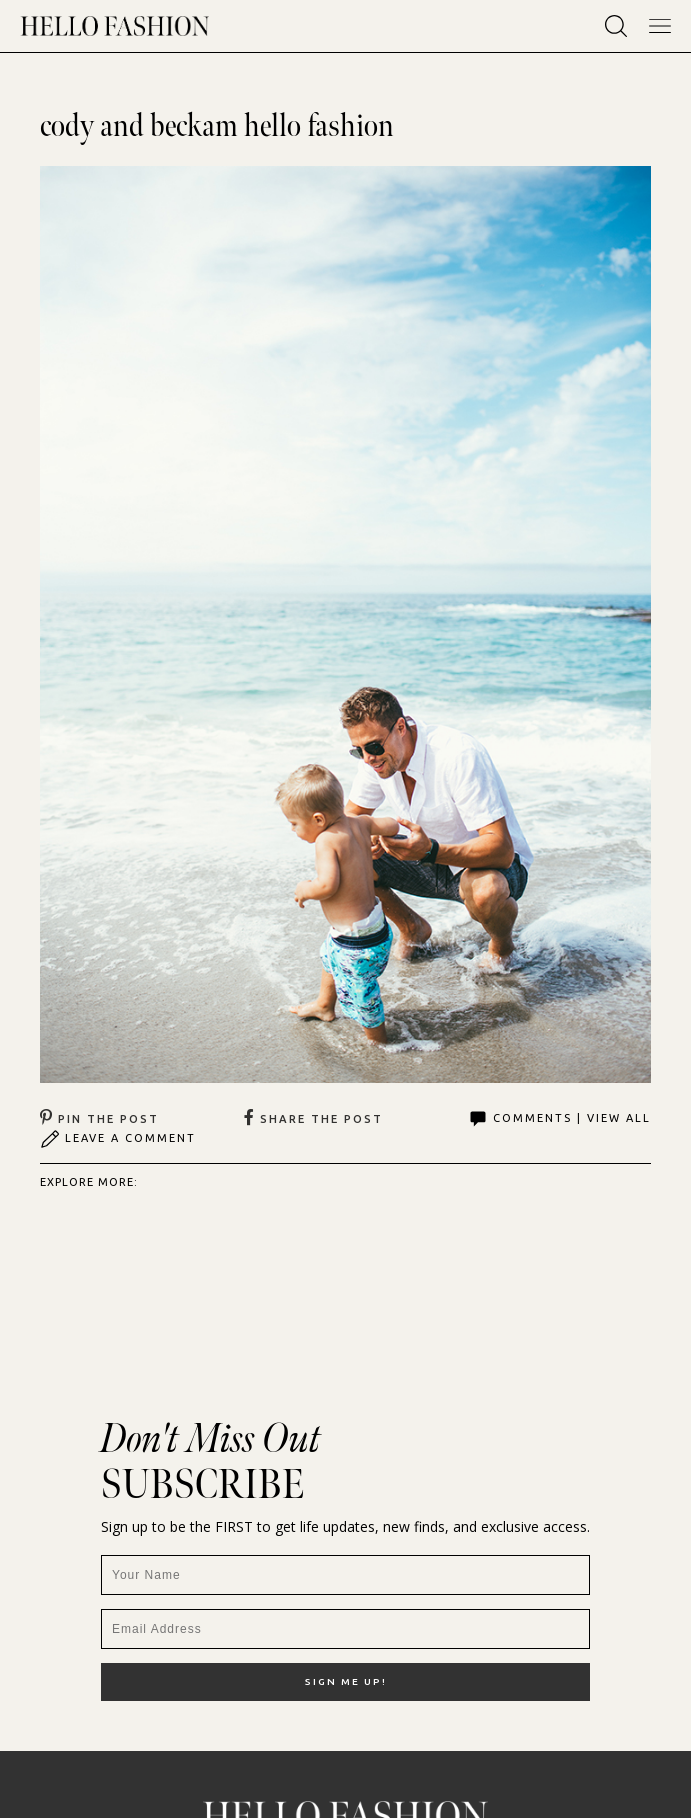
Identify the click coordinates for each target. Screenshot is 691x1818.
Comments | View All (559, 1119)
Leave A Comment (118, 1139)
